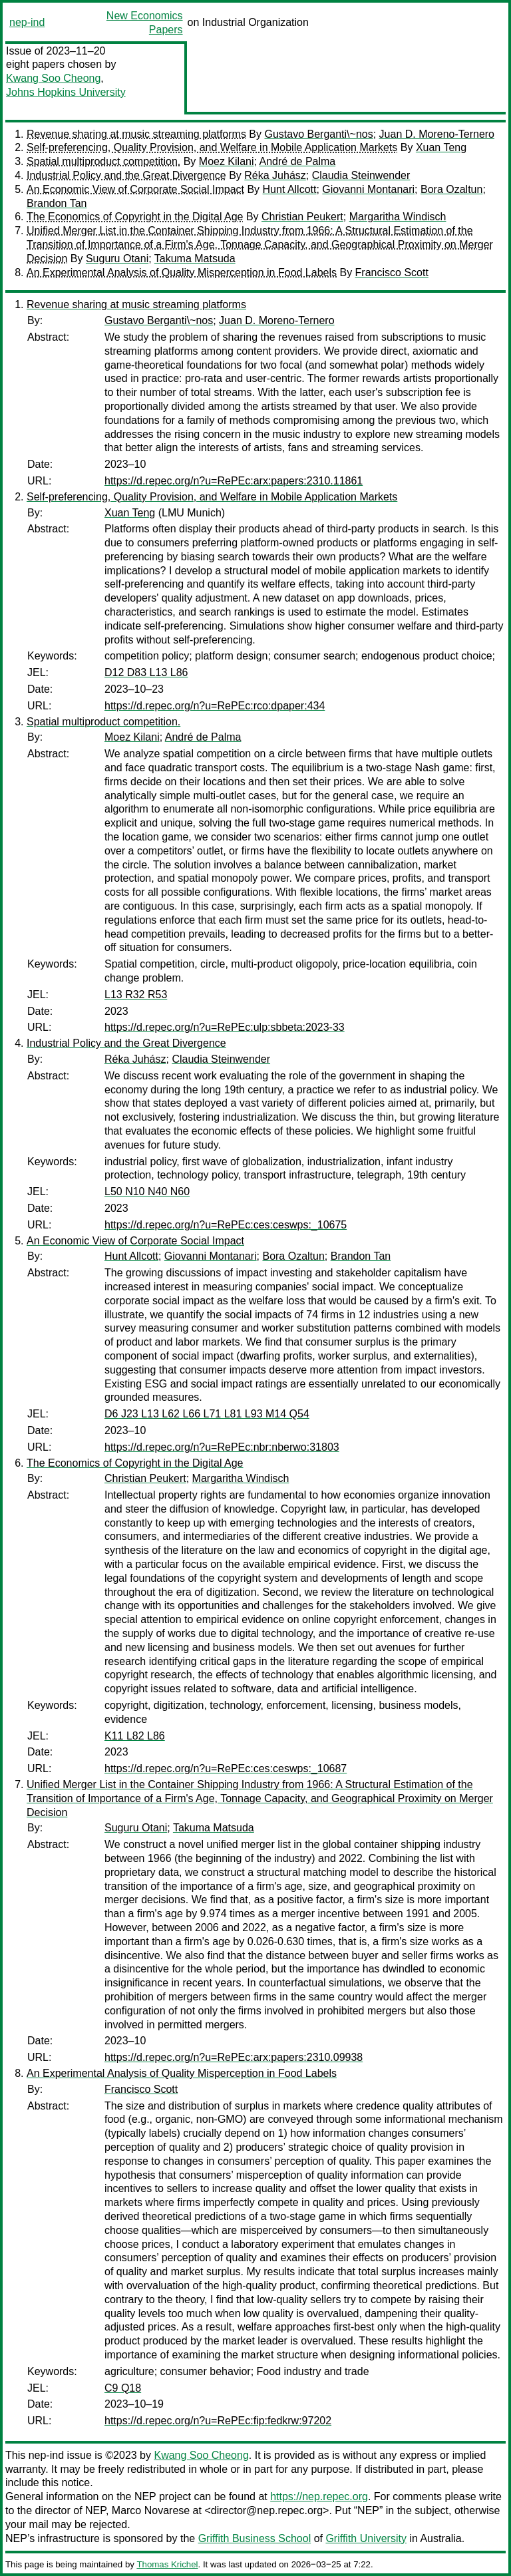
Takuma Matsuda (195, 258)
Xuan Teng (441, 147)
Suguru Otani (117, 258)
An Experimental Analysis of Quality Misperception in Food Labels (182, 272)
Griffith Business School (254, 2538)
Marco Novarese (151, 2510)
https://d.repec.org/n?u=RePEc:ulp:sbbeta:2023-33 (224, 1027)
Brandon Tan (56, 203)
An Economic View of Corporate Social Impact (135, 189)
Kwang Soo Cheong (53, 78)
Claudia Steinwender (361, 175)
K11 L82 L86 (134, 1736)
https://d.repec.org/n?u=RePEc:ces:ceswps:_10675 (225, 1224)
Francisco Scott (391, 272)
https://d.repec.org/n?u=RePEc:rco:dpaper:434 (214, 705)
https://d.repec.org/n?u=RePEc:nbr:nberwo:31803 (221, 1447)
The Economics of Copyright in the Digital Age (135, 216)
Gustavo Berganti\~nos (318, 134)
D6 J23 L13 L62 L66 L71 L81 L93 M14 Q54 (206, 1413)
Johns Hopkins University (66, 92)
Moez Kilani (226, 161)
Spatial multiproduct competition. (103, 161)
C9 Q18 (122, 2388)
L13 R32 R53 (135, 994)
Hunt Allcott (290, 189)
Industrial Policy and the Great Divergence (126, 175)
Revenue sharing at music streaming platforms (136, 134)
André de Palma (297, 161)
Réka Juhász (275, 175)
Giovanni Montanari (368, 189)
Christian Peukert (302, 216)
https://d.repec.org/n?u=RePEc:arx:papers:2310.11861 (233, 480)
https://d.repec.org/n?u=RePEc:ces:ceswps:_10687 (225, 1768)
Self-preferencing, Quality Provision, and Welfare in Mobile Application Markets (212, 147)
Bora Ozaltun (451, 189)
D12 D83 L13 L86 (146, 672)
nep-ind (27, 22)
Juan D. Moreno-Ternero (436, 134)
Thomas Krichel (167, 2564)
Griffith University (366, 2538)
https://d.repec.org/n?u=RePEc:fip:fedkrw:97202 (217, 2420)
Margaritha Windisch (397, 216)
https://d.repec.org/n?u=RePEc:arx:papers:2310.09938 (233, 2057)
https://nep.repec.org (319, 2496)
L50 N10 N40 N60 (147, 1191)
